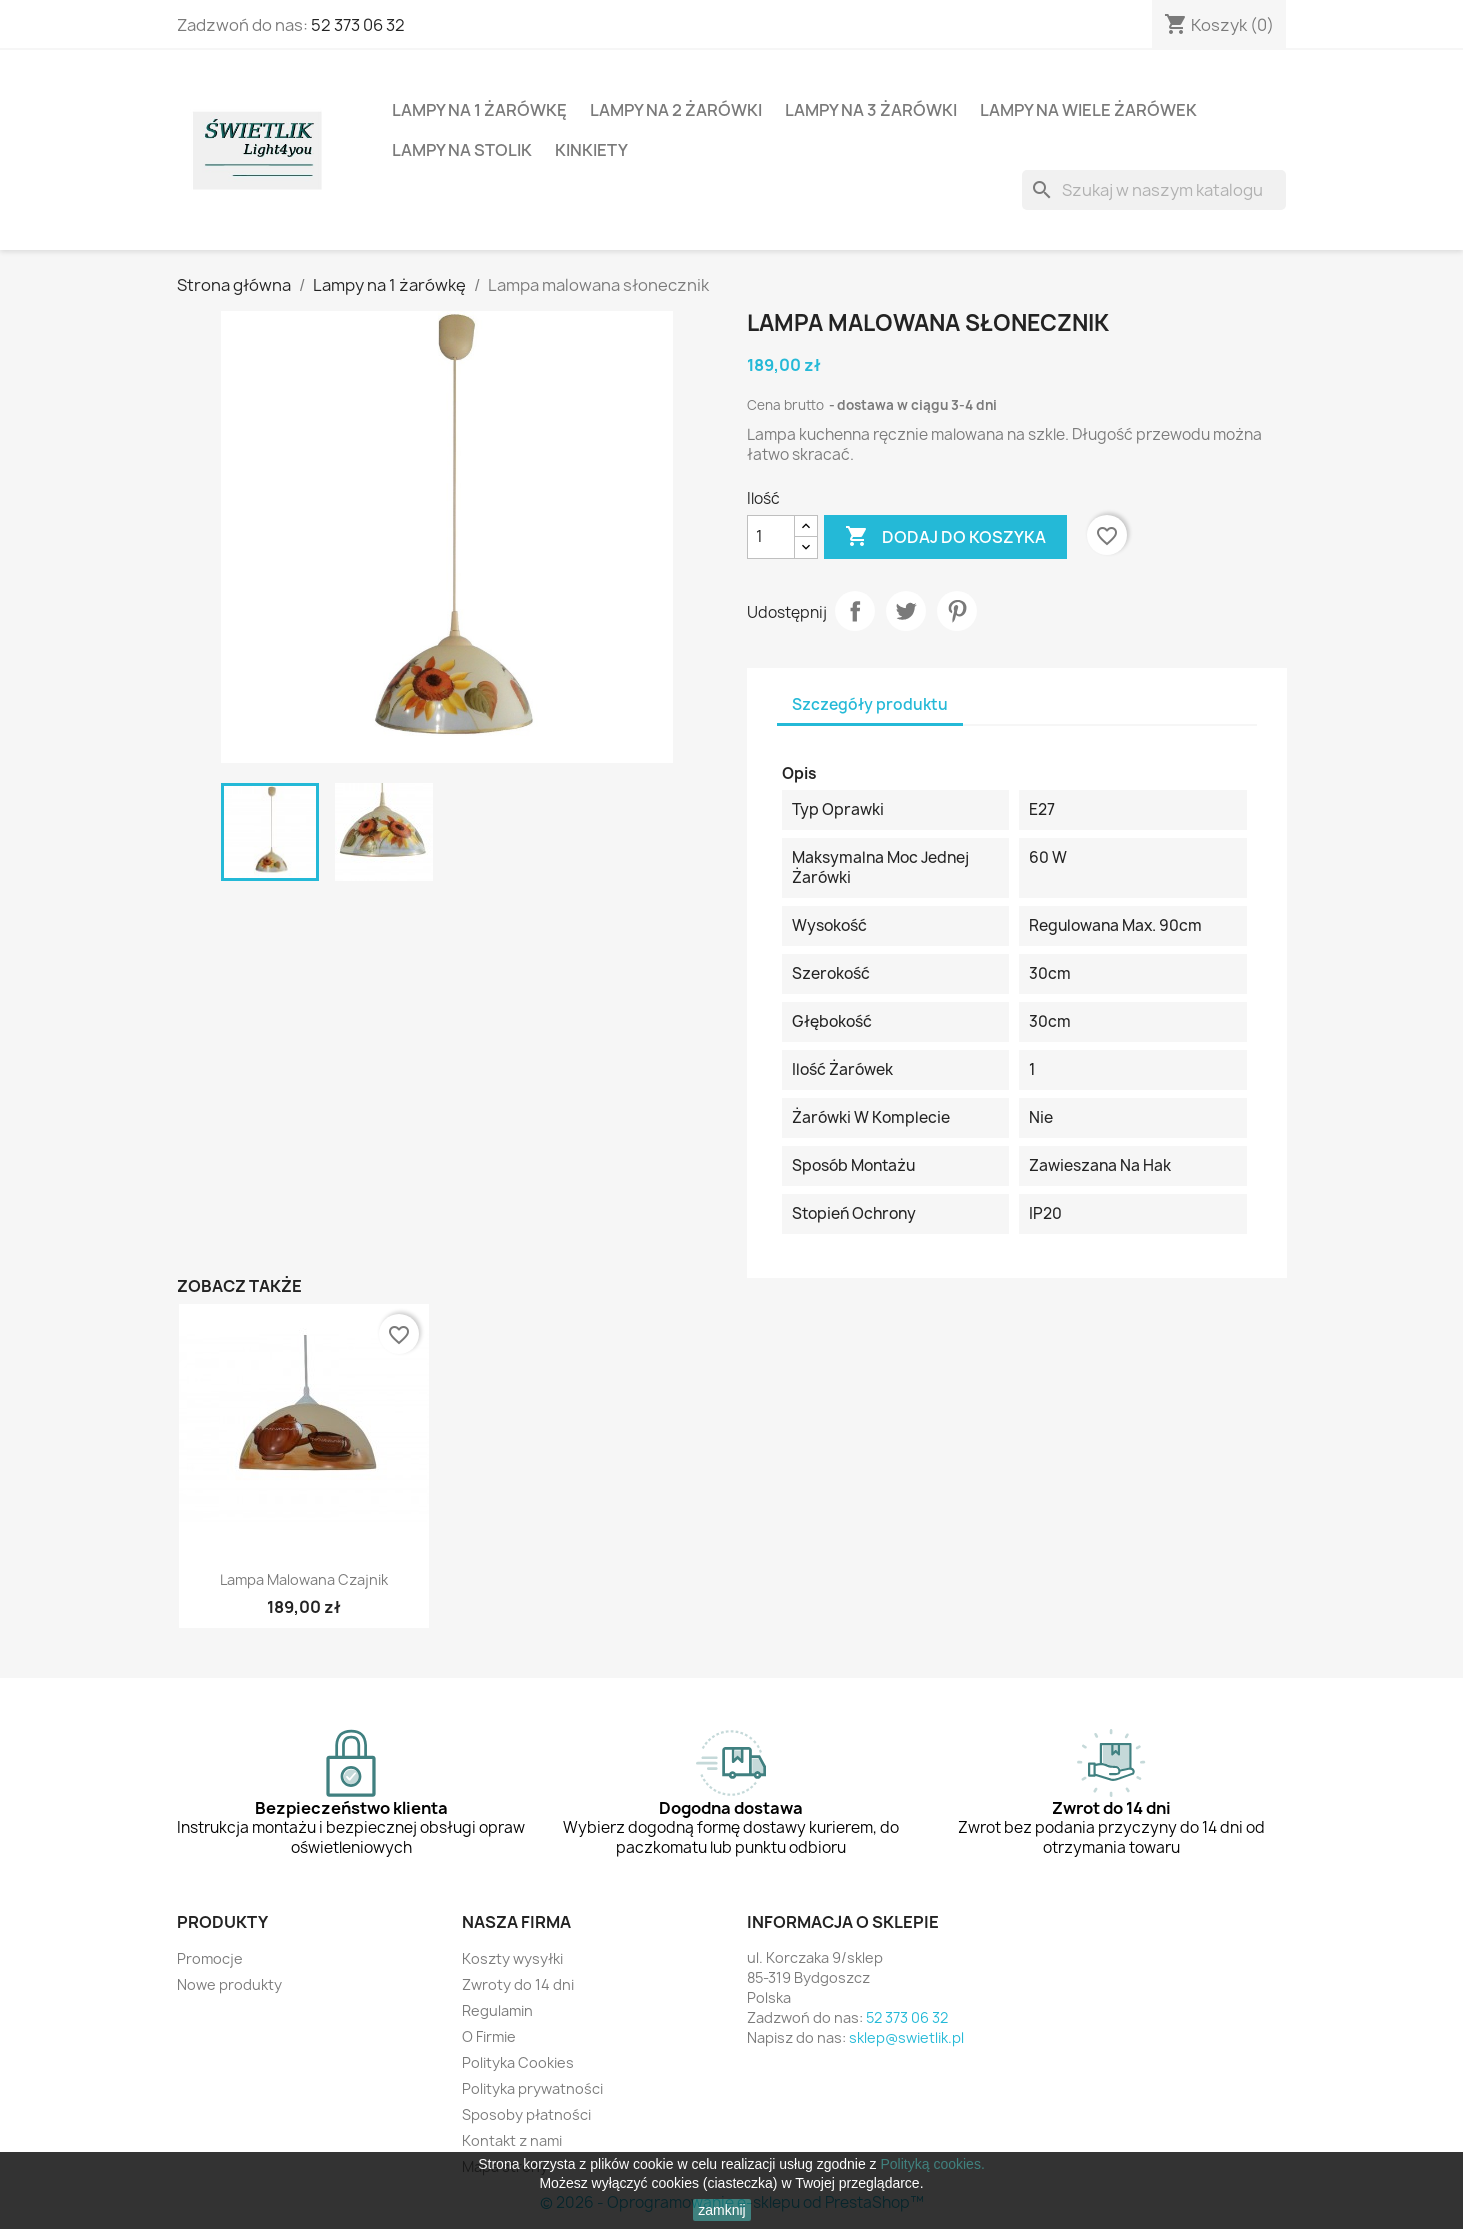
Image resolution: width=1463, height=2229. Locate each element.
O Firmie (489, 2036)
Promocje (210, 1958)
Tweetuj (906, 611)
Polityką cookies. (933, 2164)
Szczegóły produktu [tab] (870, 704)
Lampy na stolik (462, 150)
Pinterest (957, 611)
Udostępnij (855, 611)
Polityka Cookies (518, 2062)
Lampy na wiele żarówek (1088, 110)
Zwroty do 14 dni (518, 1984)
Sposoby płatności (526, 2114)
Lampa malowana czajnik (304, 1579)
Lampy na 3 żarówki (871, 110)
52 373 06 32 (358, 25)
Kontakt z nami (512, 2140)
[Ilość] (771, 537)
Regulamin (497, 2010)
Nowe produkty (229, 1984)
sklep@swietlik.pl (906, 2037)
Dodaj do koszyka (945, 537)
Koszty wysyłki (512, 1958)
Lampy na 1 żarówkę (479, 110)
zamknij (721, 2210)
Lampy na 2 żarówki (676, 110)
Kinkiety (591, 150)
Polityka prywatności (532, 2088)
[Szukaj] (1154, 190)
